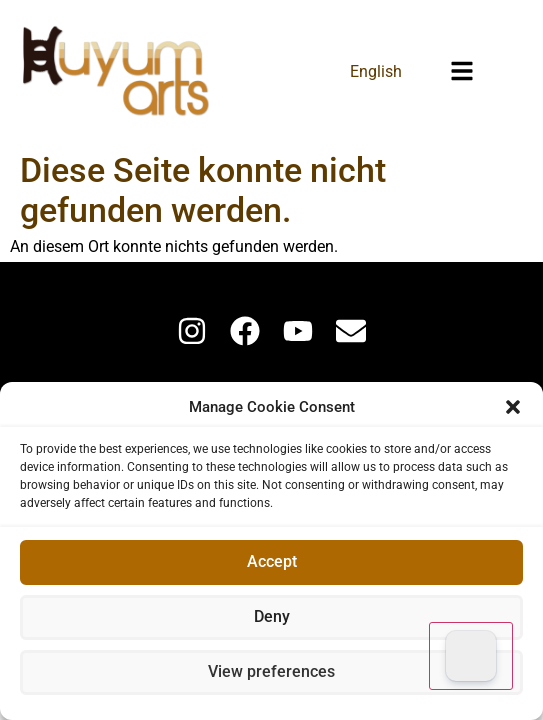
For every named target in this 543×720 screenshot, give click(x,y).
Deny (271, 618)
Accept (271, 563)
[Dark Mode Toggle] (471, 656)
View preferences (272, 673)
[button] (513, 407)
